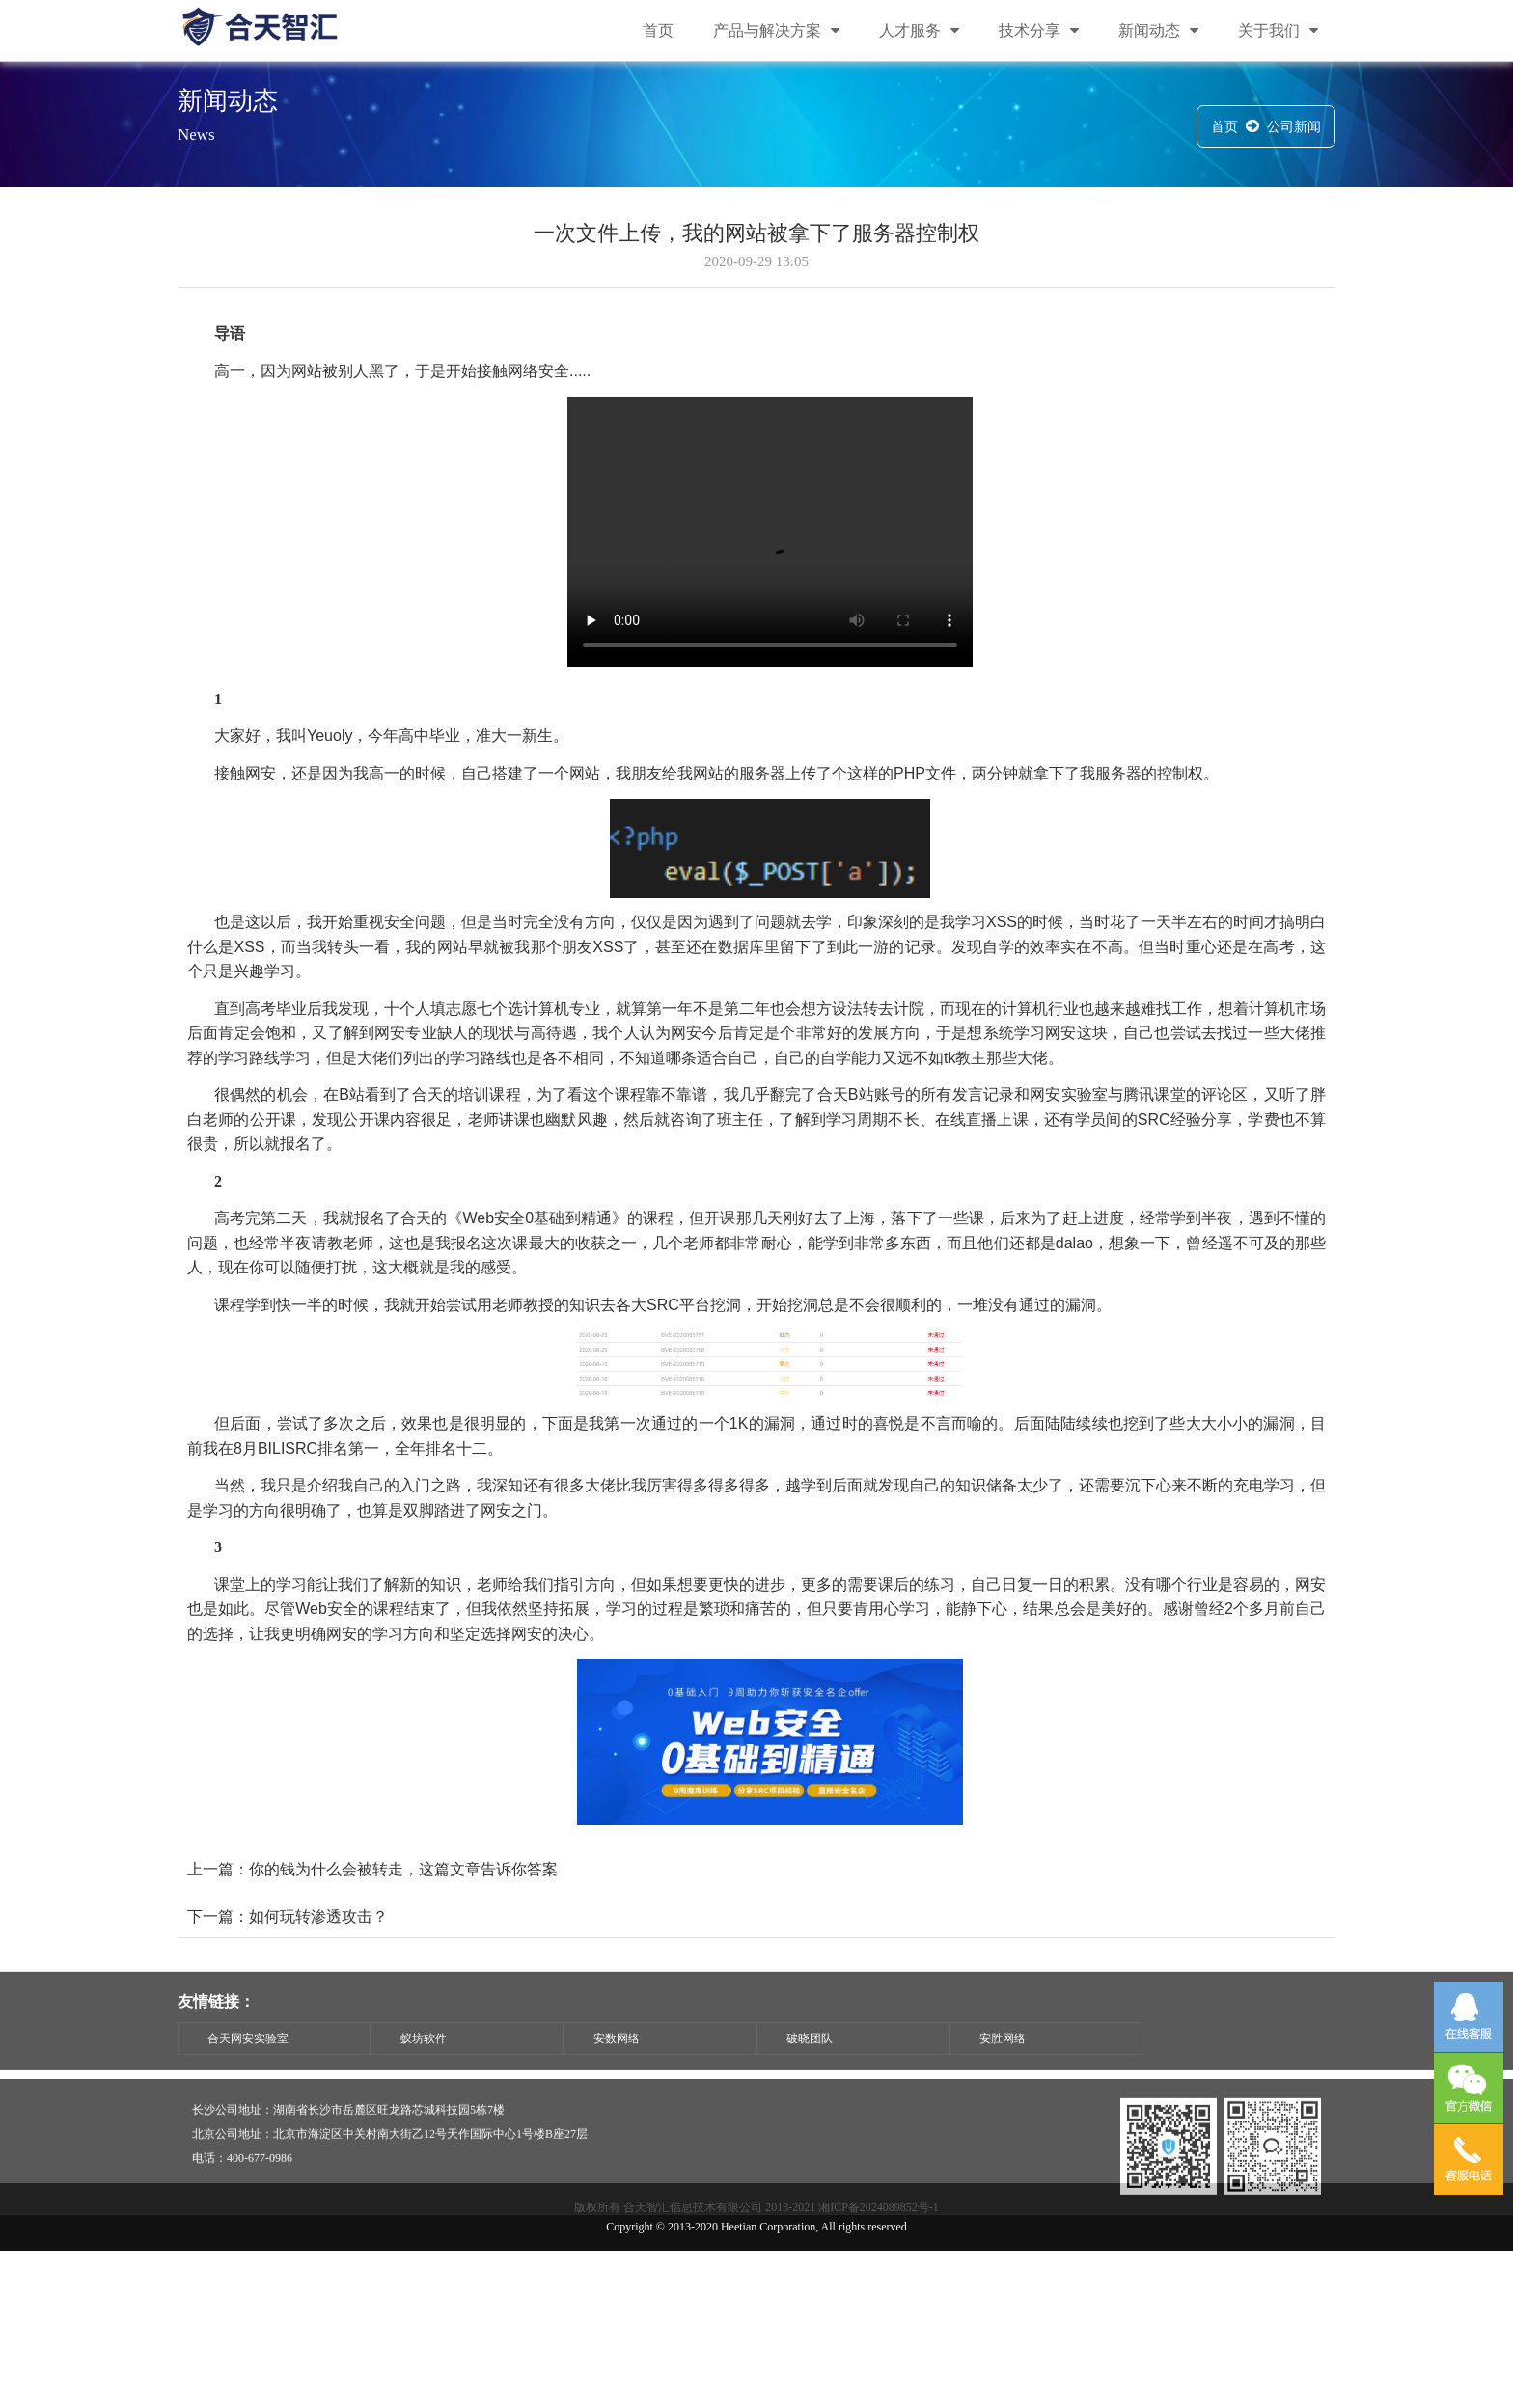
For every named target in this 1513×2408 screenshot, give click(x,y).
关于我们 (1278, 31)
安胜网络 (1002, 2067)
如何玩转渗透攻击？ (318, 1951)
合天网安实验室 (248, 2067)
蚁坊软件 (423, 2067)
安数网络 (616, 2067)
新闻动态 (1158, 31)
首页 (658, 31)
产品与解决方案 (776, 31)
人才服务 (919, 31)
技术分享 (1039, 31)
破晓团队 (809, 2067)
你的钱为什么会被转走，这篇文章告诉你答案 (403, 1904)
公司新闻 (1294, 130)
